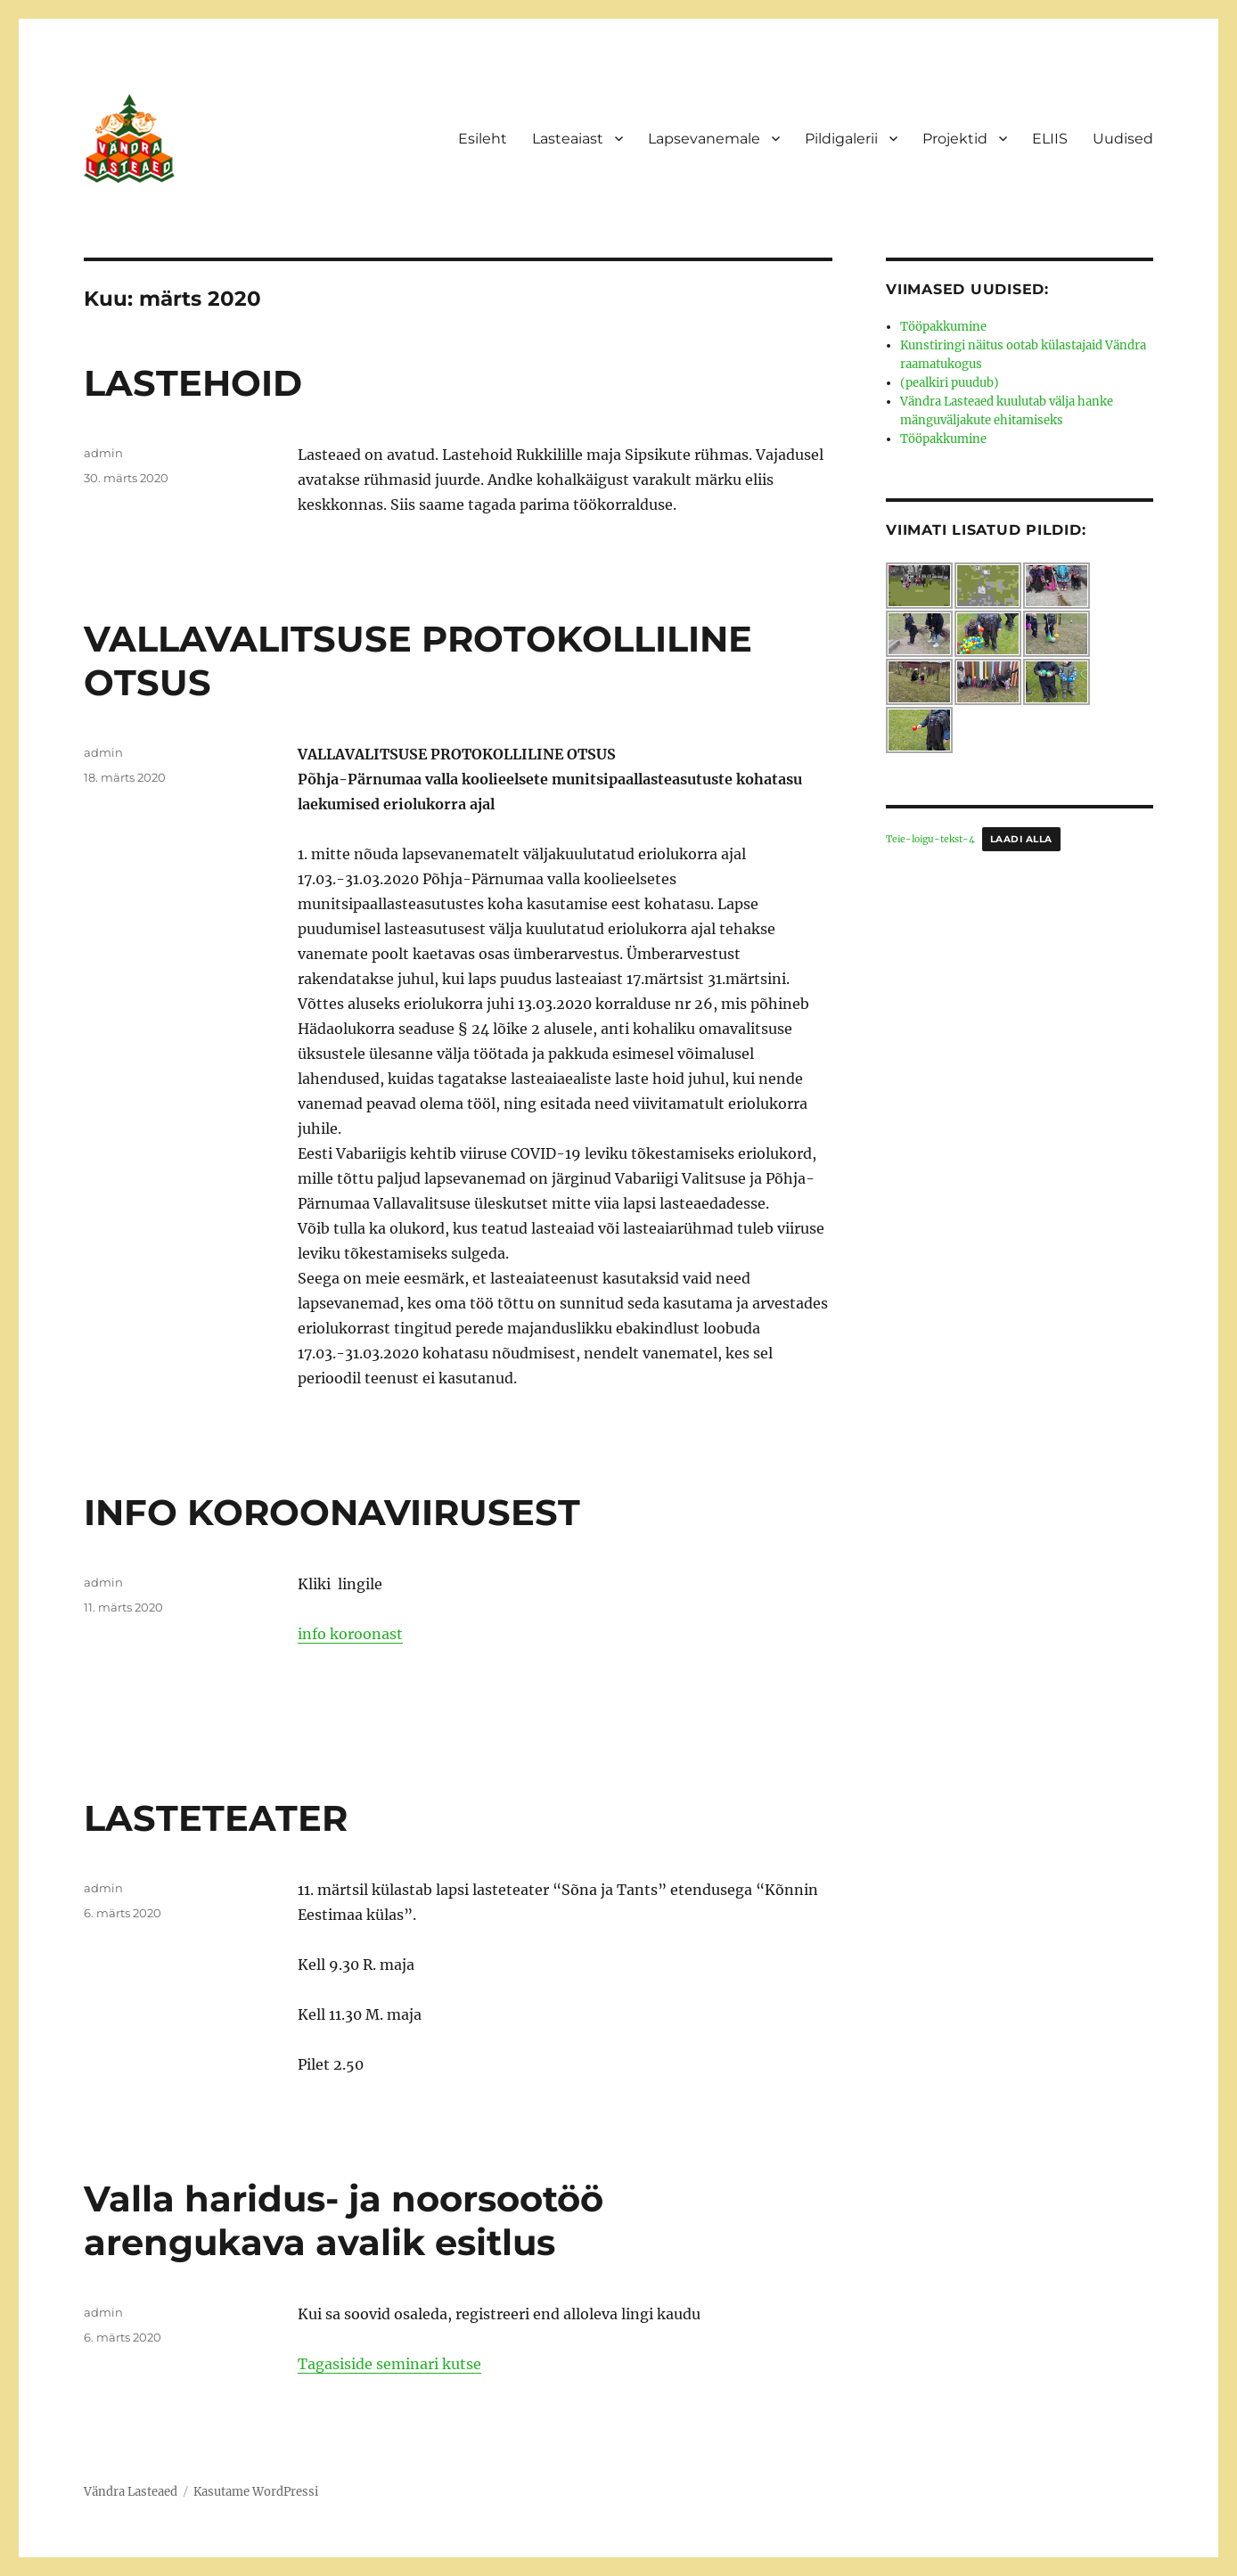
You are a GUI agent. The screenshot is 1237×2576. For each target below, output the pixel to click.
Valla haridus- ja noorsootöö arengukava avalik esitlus (343, 2220)
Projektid (954, 138)
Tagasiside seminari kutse (389, 2364)
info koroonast (350, 1634)
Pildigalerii (841, 138)
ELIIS (1050, 138)
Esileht (482, 138)
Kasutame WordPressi (255, 2491)
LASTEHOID (193, 383)
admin (103, 453)
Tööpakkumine (943, 326)
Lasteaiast (567, 138)
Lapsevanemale (704, 138)
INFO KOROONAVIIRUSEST (332, 1512)
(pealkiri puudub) (949, 382)
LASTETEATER (216, 1818)
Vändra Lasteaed (130, 2491)
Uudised (1123, 138)
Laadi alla (1021, 839)
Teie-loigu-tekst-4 (930, 839)
